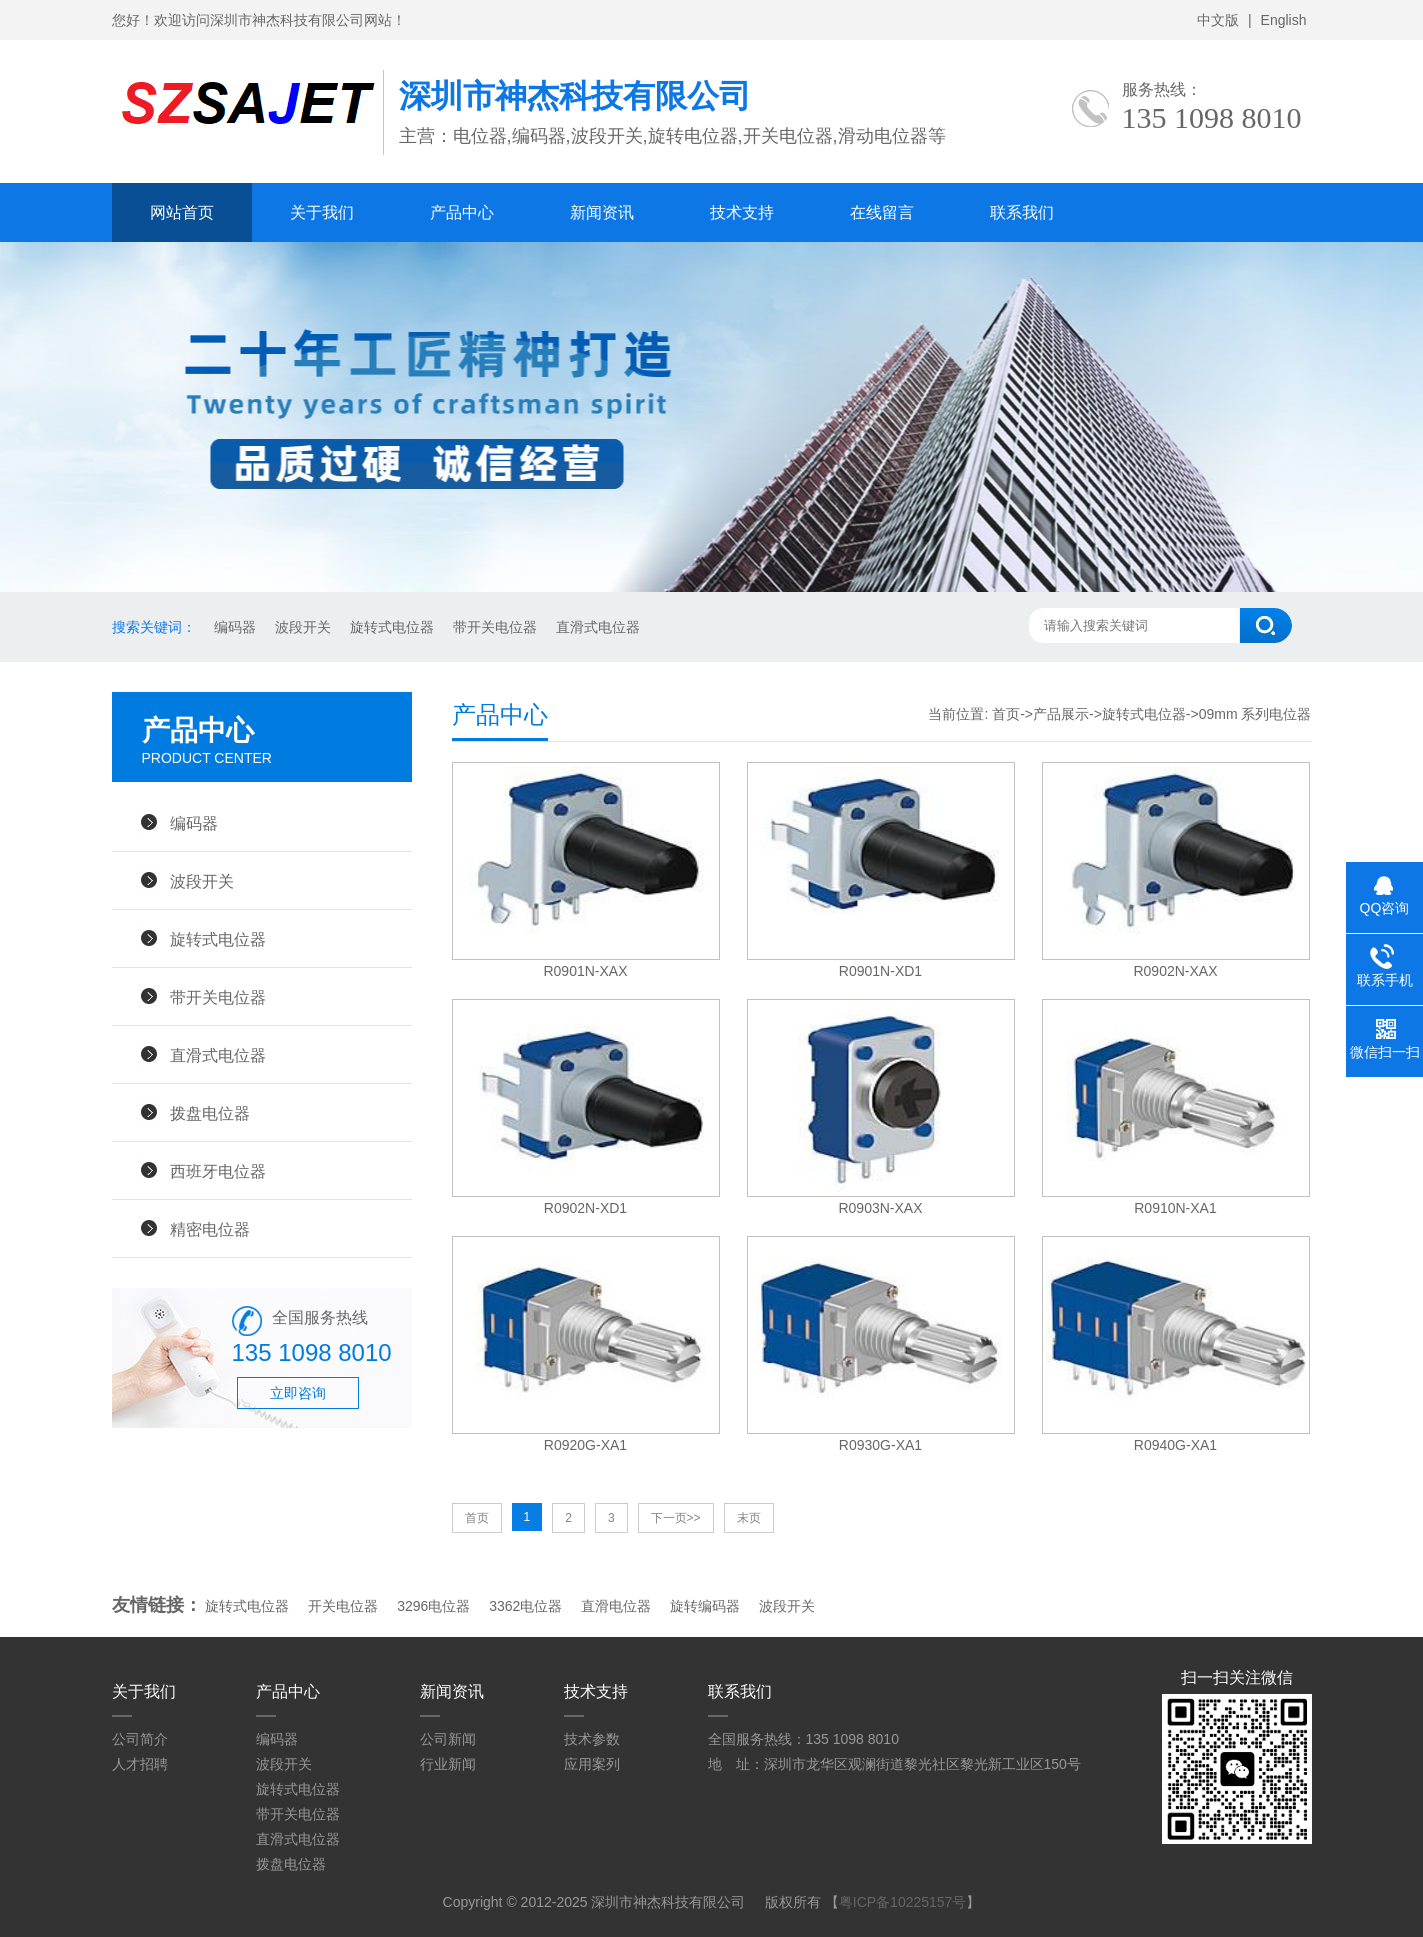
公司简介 (140, 1739)
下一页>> (676, 1518)
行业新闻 (448, 1764)
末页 (749, 1518)
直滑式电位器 (596, 627)
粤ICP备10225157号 (903, 1902)
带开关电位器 (493, 627)
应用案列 (592, 1764)
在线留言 (882, 212)
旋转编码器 (705, 1606)
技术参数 (592, 1739)
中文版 (1218, 20)
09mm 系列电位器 (1255, 714)
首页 (1006, 714)
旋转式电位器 (390, 627)
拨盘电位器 (210, 1113)
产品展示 (1061, 714)
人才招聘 (140, 1764)
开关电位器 (343, 1606)
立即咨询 (298, 1393)
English (1284, 20)
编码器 (234, 627)
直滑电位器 (616, 1606)
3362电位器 (525, 1606)
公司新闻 (448, 1739)
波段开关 (301, 627)
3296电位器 (433, 1606)
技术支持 (742, 212)
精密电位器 (210, 1229)
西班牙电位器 (218, 1171)
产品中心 (462, 212)
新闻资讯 (602, 212)
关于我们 (322, 212)
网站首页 (182, 212)
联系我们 (1022, 212)
